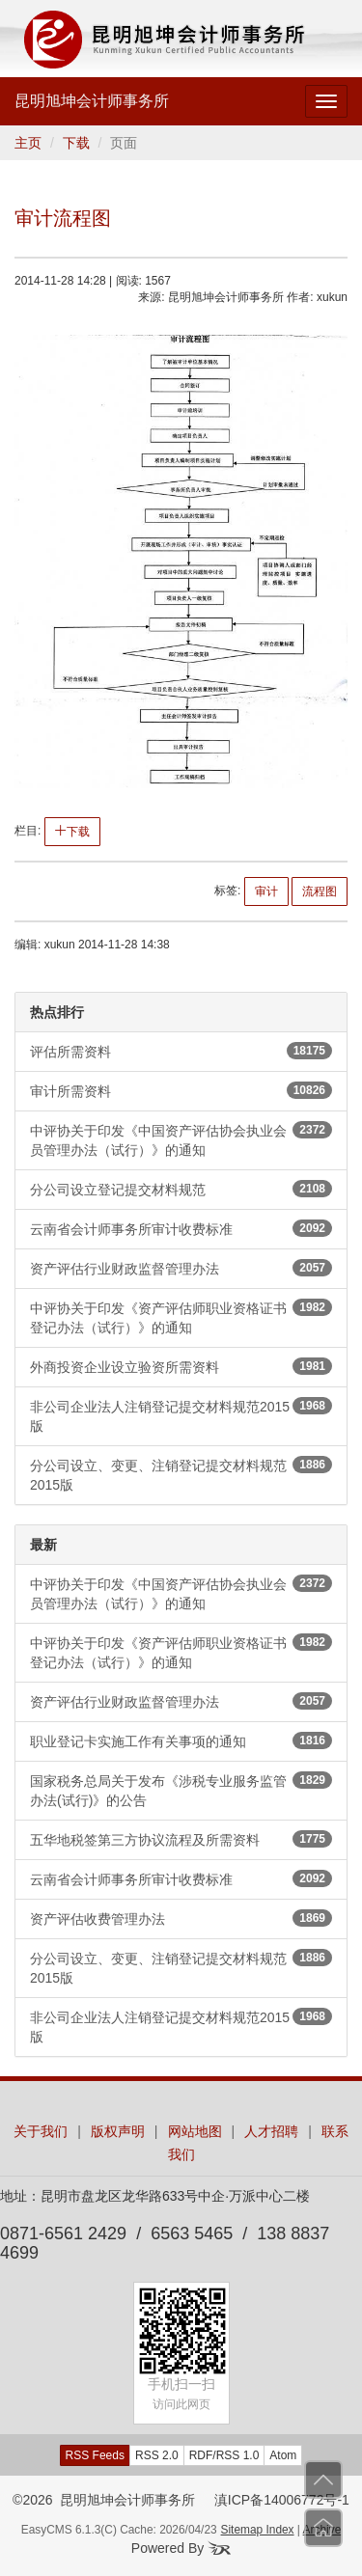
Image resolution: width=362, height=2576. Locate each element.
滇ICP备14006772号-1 (281, 2499)
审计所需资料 (181, 1090)
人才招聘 (271, 2131)
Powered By (181, 2548)
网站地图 (195, 2131)
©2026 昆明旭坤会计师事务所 (104, 2499)
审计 (266, 891)
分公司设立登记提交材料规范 (181, 1188)
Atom (282, 2455)
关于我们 (41, 2131)
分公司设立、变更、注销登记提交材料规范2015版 (181, 1474)
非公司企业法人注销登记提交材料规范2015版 (181, 1415)
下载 (76, 143)
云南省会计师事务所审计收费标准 (181, 1228)
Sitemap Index (257, 2529)
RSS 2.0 (157, 2455)
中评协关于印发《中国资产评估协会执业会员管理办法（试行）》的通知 (181, 1139)
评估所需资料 (181, 1050)
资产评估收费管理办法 (181, 1918)
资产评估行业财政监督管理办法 (181, 1267)
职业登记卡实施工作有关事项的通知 (181, 1740)
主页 (28, 143)
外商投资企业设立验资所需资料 (181, 1366)
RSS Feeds (95, 2455)
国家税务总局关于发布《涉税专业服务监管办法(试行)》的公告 (181, 1789)
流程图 (319, 891)
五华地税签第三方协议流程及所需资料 (181, 1839)
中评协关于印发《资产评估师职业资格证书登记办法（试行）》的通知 (181, 1317)
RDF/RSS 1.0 (224, 2455)
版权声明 (118, 2131)
